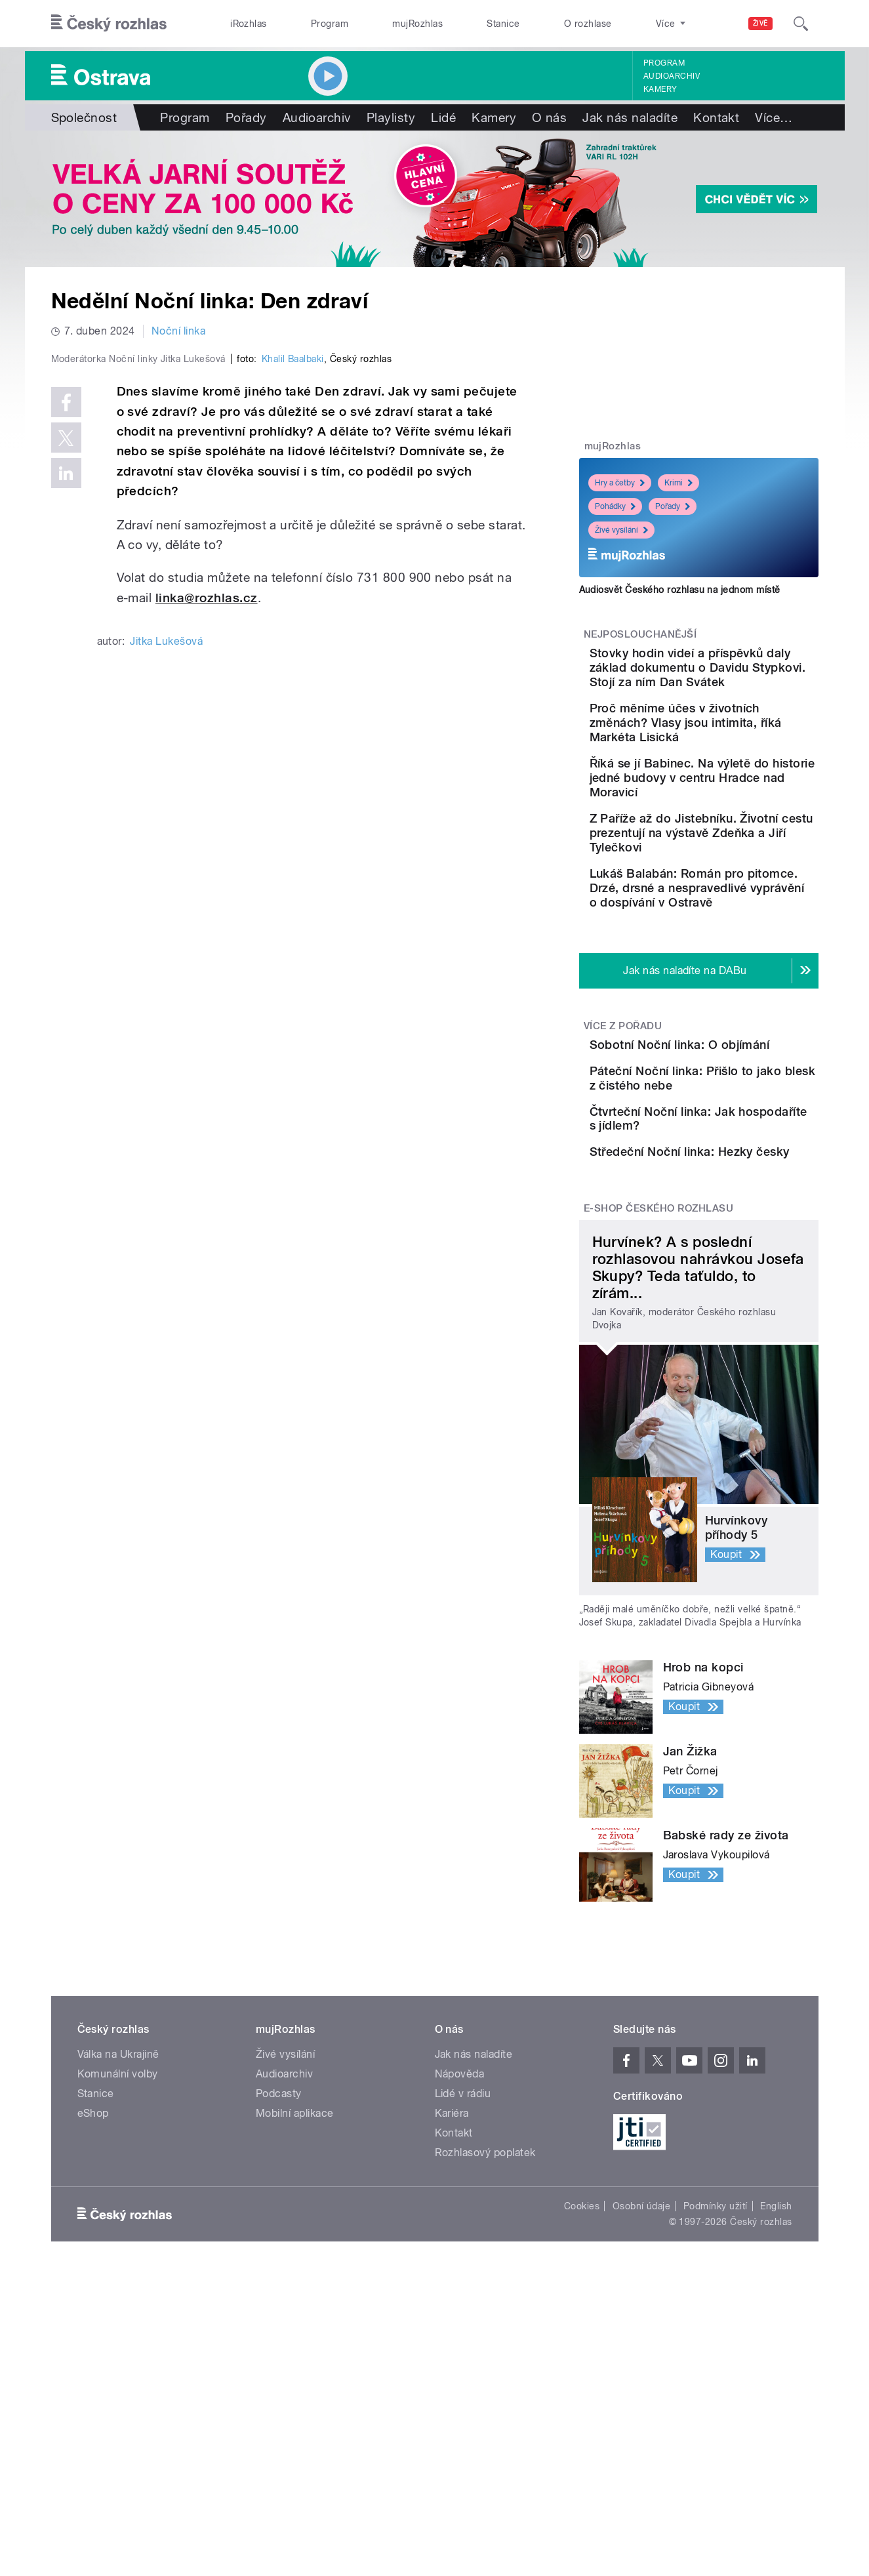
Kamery (660, 89)
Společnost (84, 117)
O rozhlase (588, 23)
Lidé (443, 117)
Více (773, 117)
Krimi (678, 482)
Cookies (581, 2397)
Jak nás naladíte (629, 117)
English (776, 2397)
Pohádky (615, 506)
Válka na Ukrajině (118, 2245)
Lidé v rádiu (463, 2284)
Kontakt (716, 117)
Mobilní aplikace (295, 2304)
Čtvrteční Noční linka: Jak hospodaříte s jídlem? (736, 1257)
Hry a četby (620, 482)
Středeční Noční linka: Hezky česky (725, 1317)
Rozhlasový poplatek (485, 2343)
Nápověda (460, 2265)
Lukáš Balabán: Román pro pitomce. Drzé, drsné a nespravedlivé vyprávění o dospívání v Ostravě (740, 967)
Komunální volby (117, 2265)
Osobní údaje (642, 2397)
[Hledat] (800, 23)
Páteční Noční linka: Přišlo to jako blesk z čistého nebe (737, 1204)
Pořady (246, 117)
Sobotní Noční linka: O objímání (720, 1138)
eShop (93, 2304)
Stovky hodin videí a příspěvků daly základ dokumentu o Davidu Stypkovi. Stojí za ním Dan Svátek (738, 682)
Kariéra (452, 2304)
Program (329, 23)
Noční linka (178, 331)
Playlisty (391, 117)
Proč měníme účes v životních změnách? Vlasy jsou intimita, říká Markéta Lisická (728, 758)
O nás (549, 117)
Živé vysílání (621, 530)
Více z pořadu (623, 1112)
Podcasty (279, 2284)
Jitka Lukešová (166, 920)
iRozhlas (248, 23)
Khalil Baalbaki (293, 637)
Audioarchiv (671, 76)
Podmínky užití (715, 2397)
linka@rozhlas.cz (206, 876)
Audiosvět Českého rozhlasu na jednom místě (679, 589)
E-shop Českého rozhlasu (658, 1399)
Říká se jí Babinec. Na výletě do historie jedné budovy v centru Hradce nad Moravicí (731, 828)
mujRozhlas (417, 23)
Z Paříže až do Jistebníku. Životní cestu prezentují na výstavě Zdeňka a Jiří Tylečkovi (738, 897)
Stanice (503, 23)
